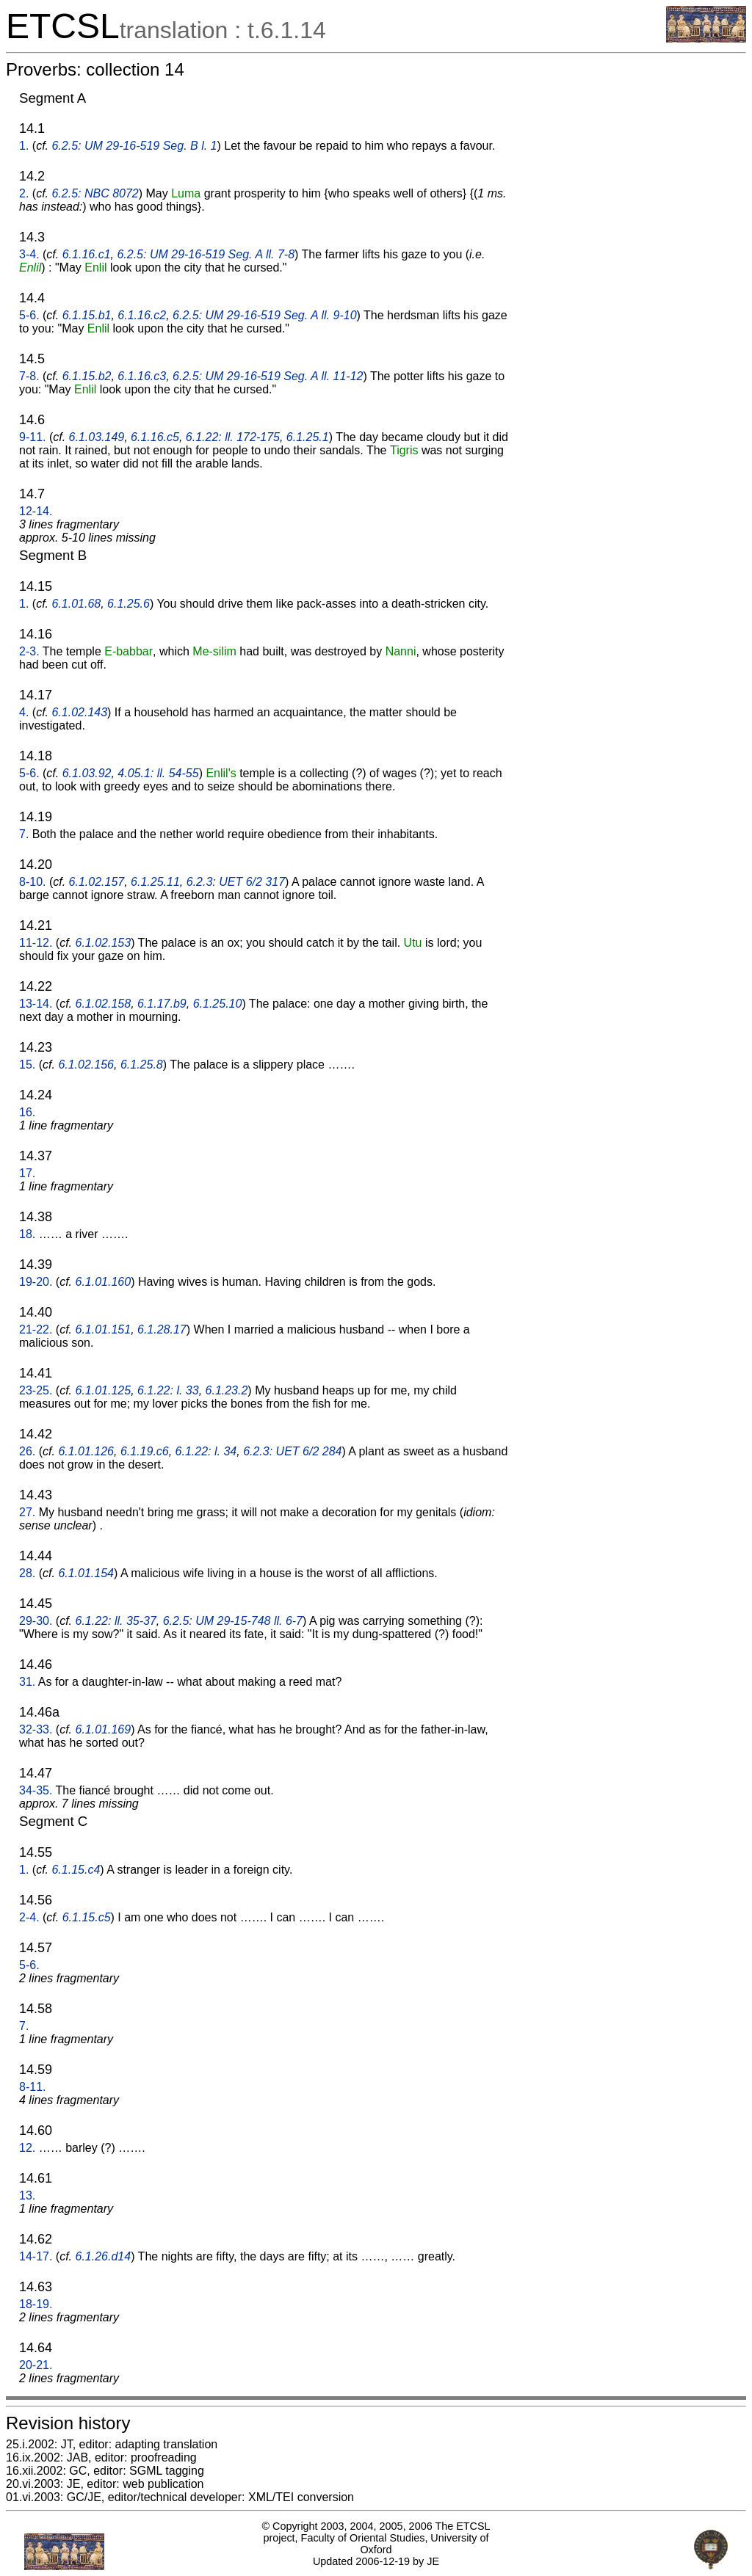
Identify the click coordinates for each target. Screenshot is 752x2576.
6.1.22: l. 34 (206, 1451)
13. (27, 2195)
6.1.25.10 (217, 1003)
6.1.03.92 (87, 773)
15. (27, 1064)
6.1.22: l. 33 (168, 1390)
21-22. (35, 1329)
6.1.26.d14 (103, 2256)
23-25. (35, 1390)
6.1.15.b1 (87, 315)
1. (24, 145)
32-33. (35, 1729)
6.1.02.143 (79, 712)
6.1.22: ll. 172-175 (233, 437)
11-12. (35, 942)
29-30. (35, 1621)
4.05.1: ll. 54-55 (158, 773)
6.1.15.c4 (75, 1869)
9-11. (32, 437)
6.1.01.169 (103, 1729)
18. (27, 1234)
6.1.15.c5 (86, 1917)
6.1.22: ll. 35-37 (116, 1621)
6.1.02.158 (103, 1003)
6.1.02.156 (86, 1064)
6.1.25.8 (141, 1064)
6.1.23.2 (227, 1390)
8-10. (32, 882)
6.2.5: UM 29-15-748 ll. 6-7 (233, 1621)
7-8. (29, 376)
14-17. (35, 2256)
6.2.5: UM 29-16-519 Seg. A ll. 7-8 (205, 254)
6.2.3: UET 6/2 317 (236, 882)
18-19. (35, 2304)
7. (24, 834)
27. (27, 1512)
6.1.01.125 (103, 1390)
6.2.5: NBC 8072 (94, 193)
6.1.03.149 (97, 437)
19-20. (35, 1282)
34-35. (35, 1790)
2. (24, 193)
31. (27, 1682)
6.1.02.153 (103, 942)
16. (27, 1112)
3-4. (29, 254)
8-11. (32, 2087)
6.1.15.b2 (87, 376)
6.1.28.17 (162, 1329)
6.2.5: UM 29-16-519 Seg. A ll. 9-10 (265, 315)
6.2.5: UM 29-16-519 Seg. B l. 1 (134, 145)
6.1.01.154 (86, 1573)
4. (24, 712)
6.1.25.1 (307, 437)
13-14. (35, 1003)
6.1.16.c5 (155, 437)
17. (27, 1173)
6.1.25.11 (155, 882)
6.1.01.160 (103, 1282)
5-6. (29, 315)
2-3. (29, 651)
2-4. (29, 1917)
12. (27, 2148)
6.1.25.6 (128, 603)
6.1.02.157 (97, 882)
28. (27, 1573)
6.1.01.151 (103, 1329)
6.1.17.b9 (162, 1003)
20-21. (35, 2365)
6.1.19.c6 (144, 1451)
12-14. (35, 511)
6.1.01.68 (76, 603)
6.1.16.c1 (86, 254)
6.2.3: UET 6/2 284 (292, 1451)
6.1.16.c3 (142, 376)
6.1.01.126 (86, 1451)
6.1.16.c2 (142, 315)
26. (27, 1451)
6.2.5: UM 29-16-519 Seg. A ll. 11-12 (268, 376)
